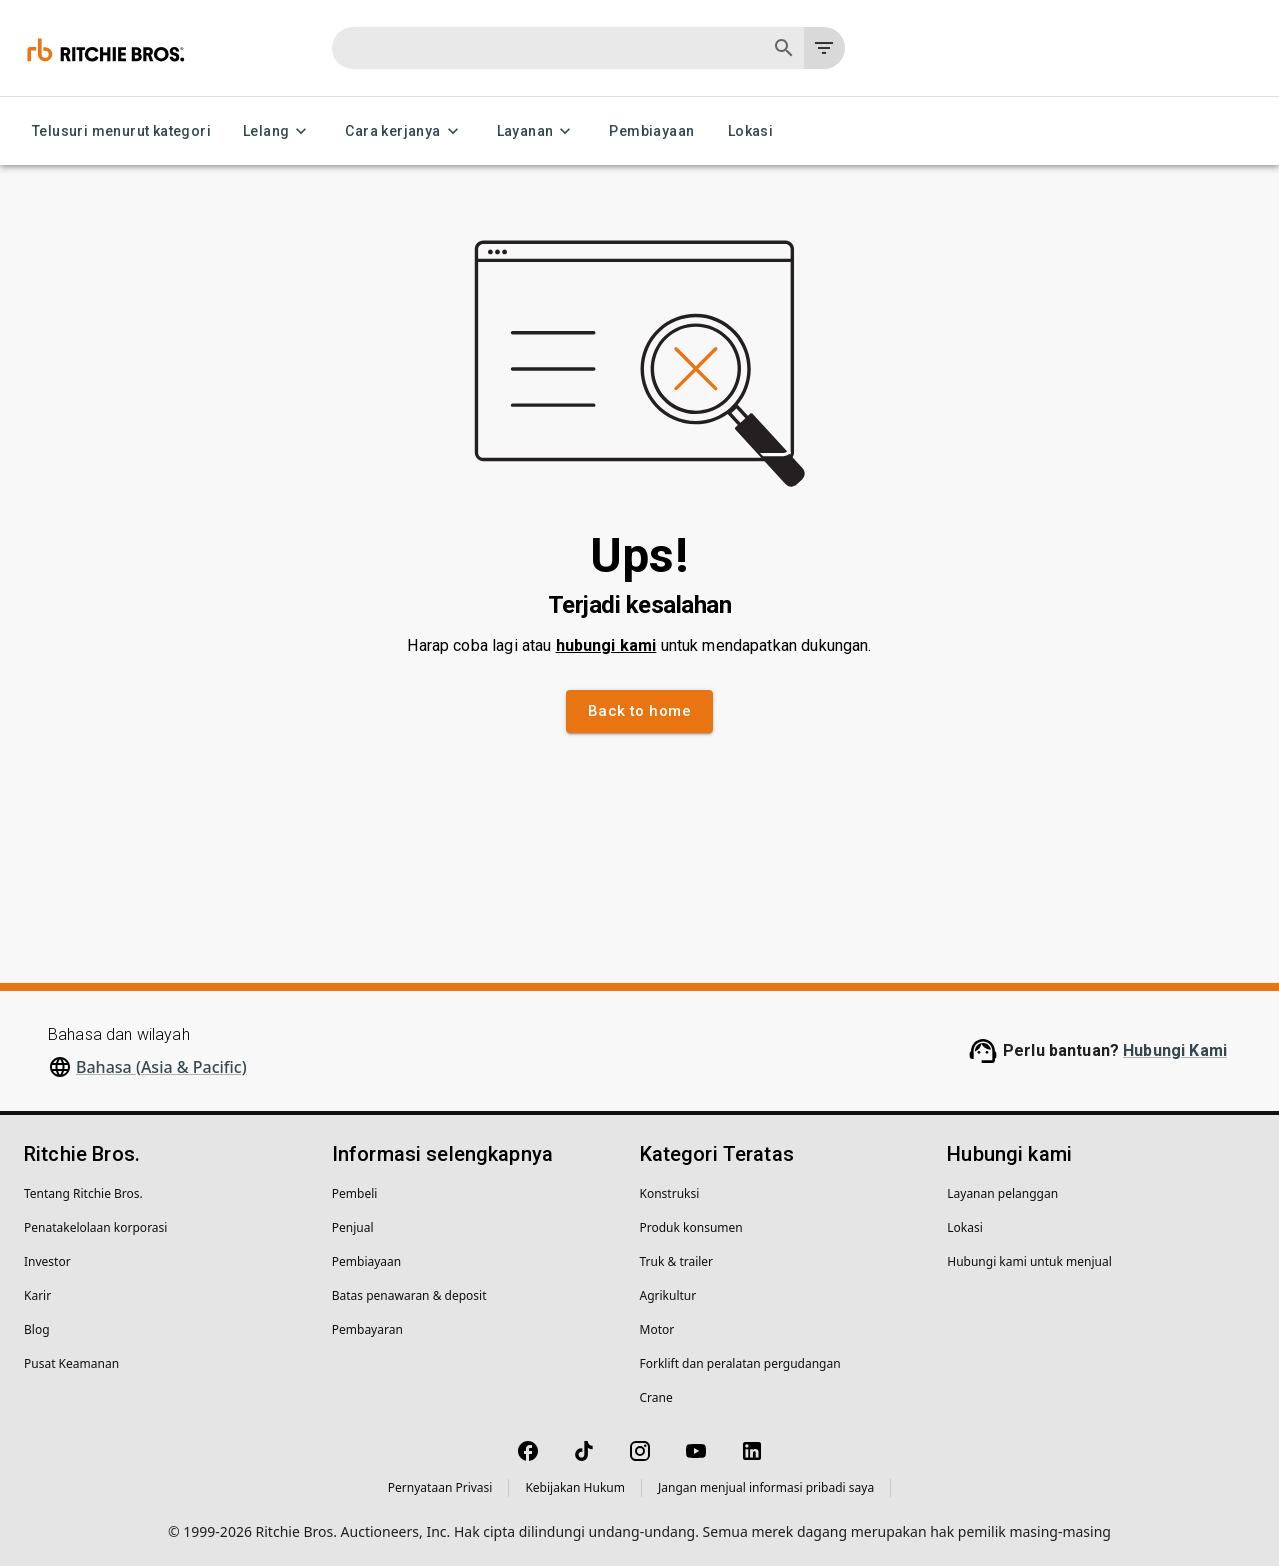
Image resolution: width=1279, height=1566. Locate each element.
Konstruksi (670, 1193)
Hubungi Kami (1175, 1050)
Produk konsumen (691, 1227)
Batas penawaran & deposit (409, 1295)
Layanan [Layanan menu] (537, 131)
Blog (37, 1329)
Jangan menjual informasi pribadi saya (766, 1487)
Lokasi (750, 131)
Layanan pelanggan (1002, 1193)
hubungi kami (606, 645)
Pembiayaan (651, 131)
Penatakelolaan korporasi (95, 1227)
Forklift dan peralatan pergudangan (740, 1363)
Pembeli (355, 1193)
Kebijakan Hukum (575, 1487)
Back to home (639, 711)
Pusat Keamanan (71, 1363)
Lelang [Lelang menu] (278, 131)
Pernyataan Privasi (440, 1487)
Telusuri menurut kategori (121, 131)
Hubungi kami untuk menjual (1029, 1261)
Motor (657, 1329)
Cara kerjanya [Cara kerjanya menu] (404, 131)
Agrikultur (668, 1295)
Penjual (353, 1227)
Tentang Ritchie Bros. (83, 1193)
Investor (47, 1261)
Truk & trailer (677, 1261)
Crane (656, 1397)
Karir (37, 1295)
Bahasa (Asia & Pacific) (161, 1067)
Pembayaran (367, 1329)
